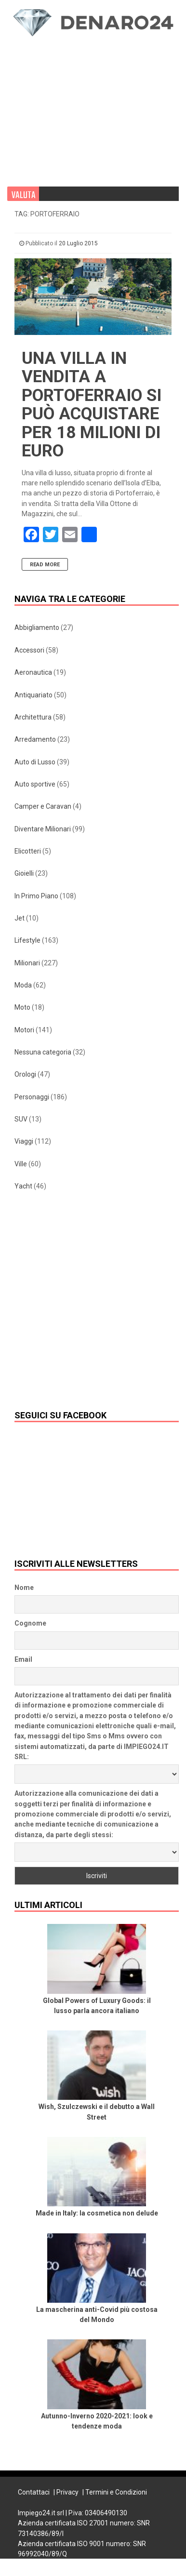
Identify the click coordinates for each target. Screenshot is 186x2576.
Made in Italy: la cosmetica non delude (97, 2213)
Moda (23, 985)
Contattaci (34, 2492)
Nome (24, 1587)
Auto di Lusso (34, 762)
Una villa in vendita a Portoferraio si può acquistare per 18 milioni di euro (91, 404)
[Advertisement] (65, 102)
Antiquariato (33, 695)
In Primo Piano (36, 896)
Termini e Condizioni (116, 2492)
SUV (20, 1119)
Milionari (27, 963)
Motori (24, 1030)
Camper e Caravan (42, 806)
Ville (20, 1164)
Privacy (67, 2492)
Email (23, 1659)
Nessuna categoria (42, 1052)
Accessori (29, 650)
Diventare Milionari (42, 829)
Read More (45, 564)
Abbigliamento (36, 627)
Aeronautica (33, 672)
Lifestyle (27, 940)
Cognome (30, 1623)
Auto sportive (34, 784)
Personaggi (31, 1097)
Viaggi (23, 1141)
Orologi (25, 1074)
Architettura (33, 717)
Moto (22, 1007)
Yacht (23, 1186)
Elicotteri (27, 851)
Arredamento (35, 739)
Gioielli (24, 873)
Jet (19, 918)
